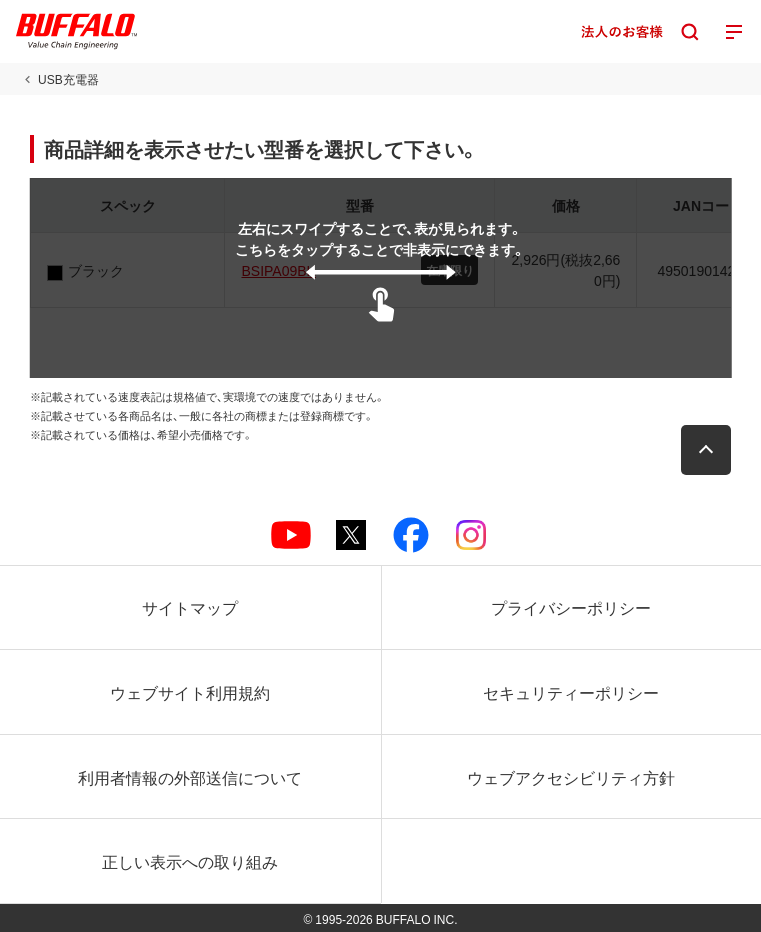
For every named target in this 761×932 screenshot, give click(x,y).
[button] (706, 450)
